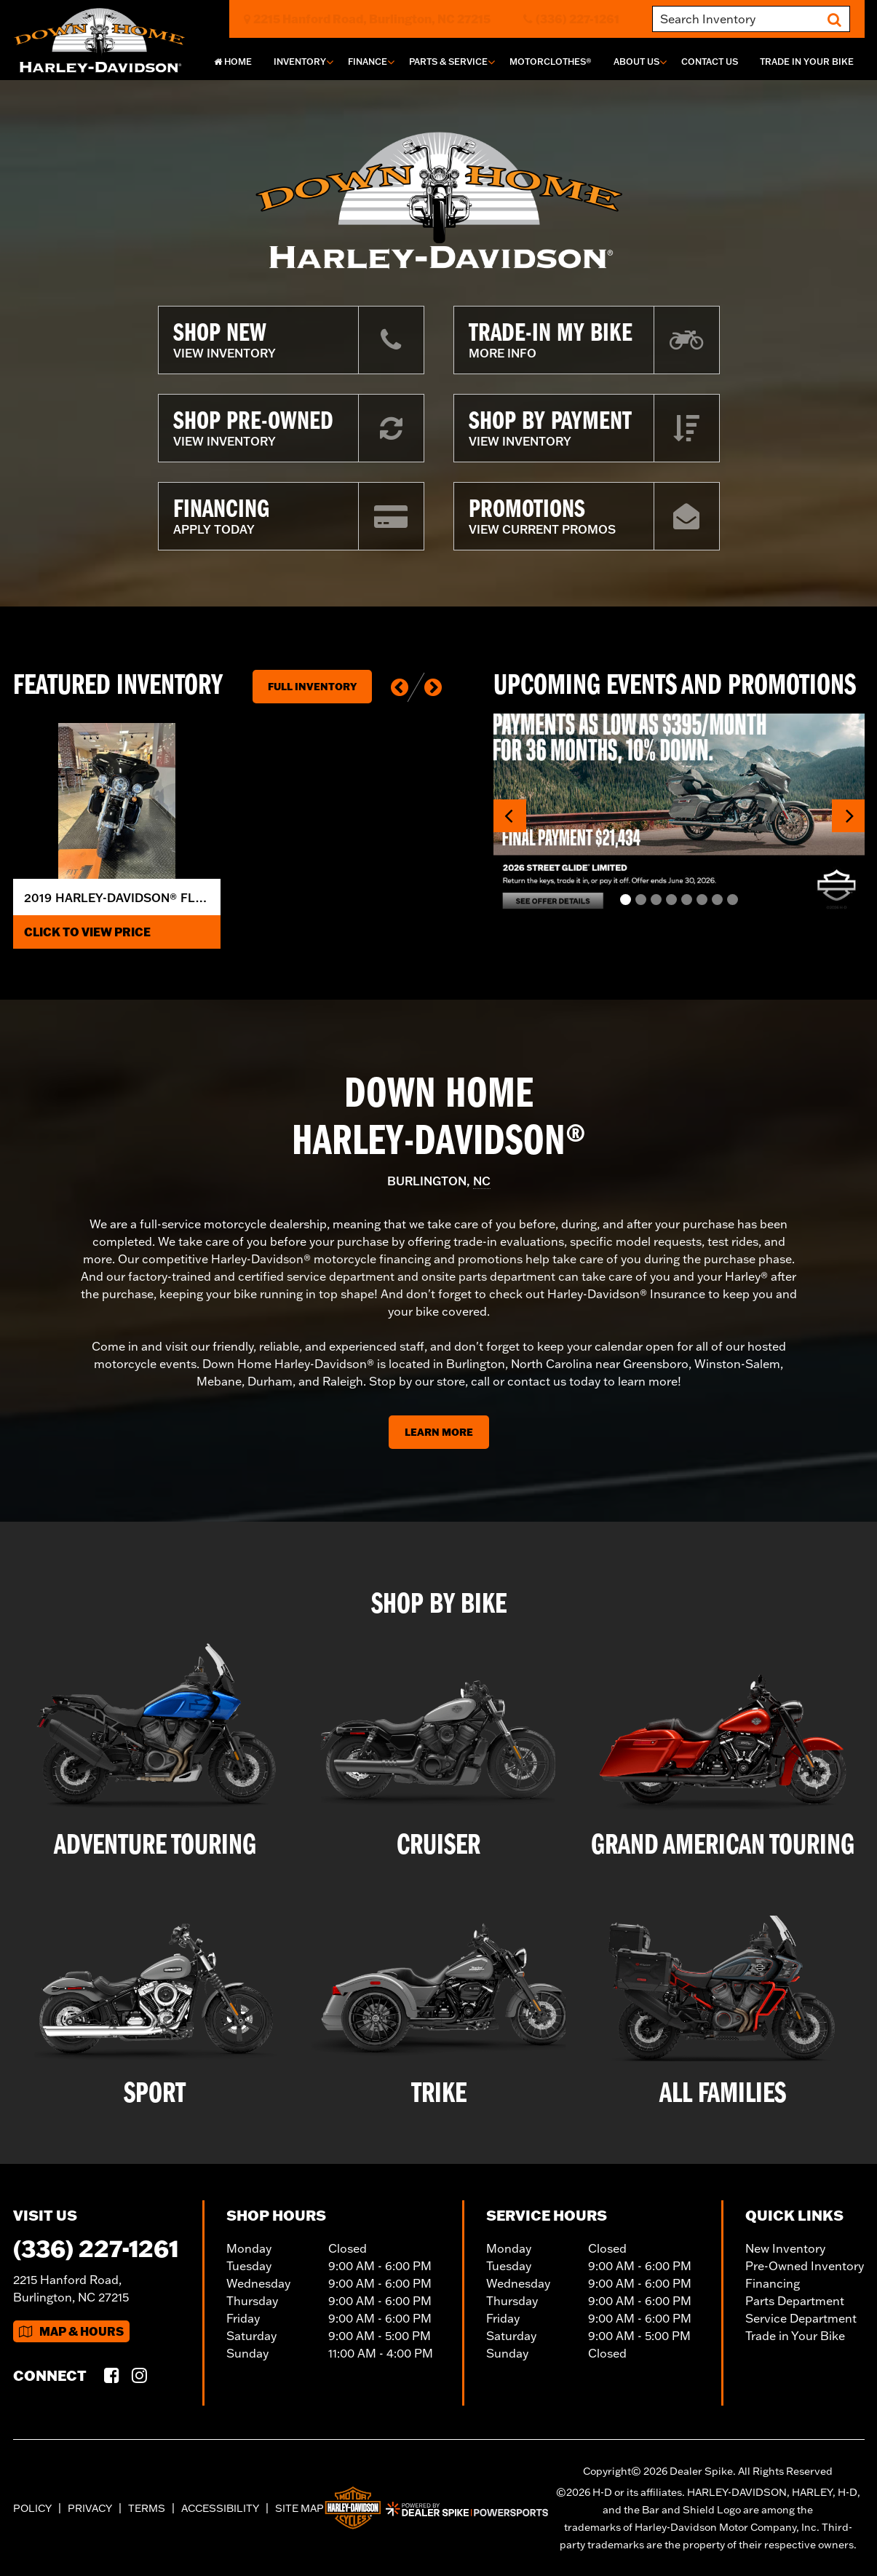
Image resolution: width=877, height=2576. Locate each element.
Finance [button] (367, 61)
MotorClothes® (550, 61)
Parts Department (794, 2300)
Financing (772, 2283)
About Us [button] (636, 61)
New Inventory (785, 2248)
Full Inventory (312, 686)
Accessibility (220, 2508)
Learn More (439, 1432)
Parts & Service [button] (448, 61)
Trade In (807, 61)
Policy (32, 2508)
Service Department (801, 2318)
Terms (146, 2508)
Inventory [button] (300, 61)
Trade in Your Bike (795, 2335)
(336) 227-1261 (95, 2248)
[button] (399, 687)
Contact (709, 61)
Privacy (90, 2508)
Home (233, 61)
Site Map (299, 2508)
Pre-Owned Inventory (804, 2266)
